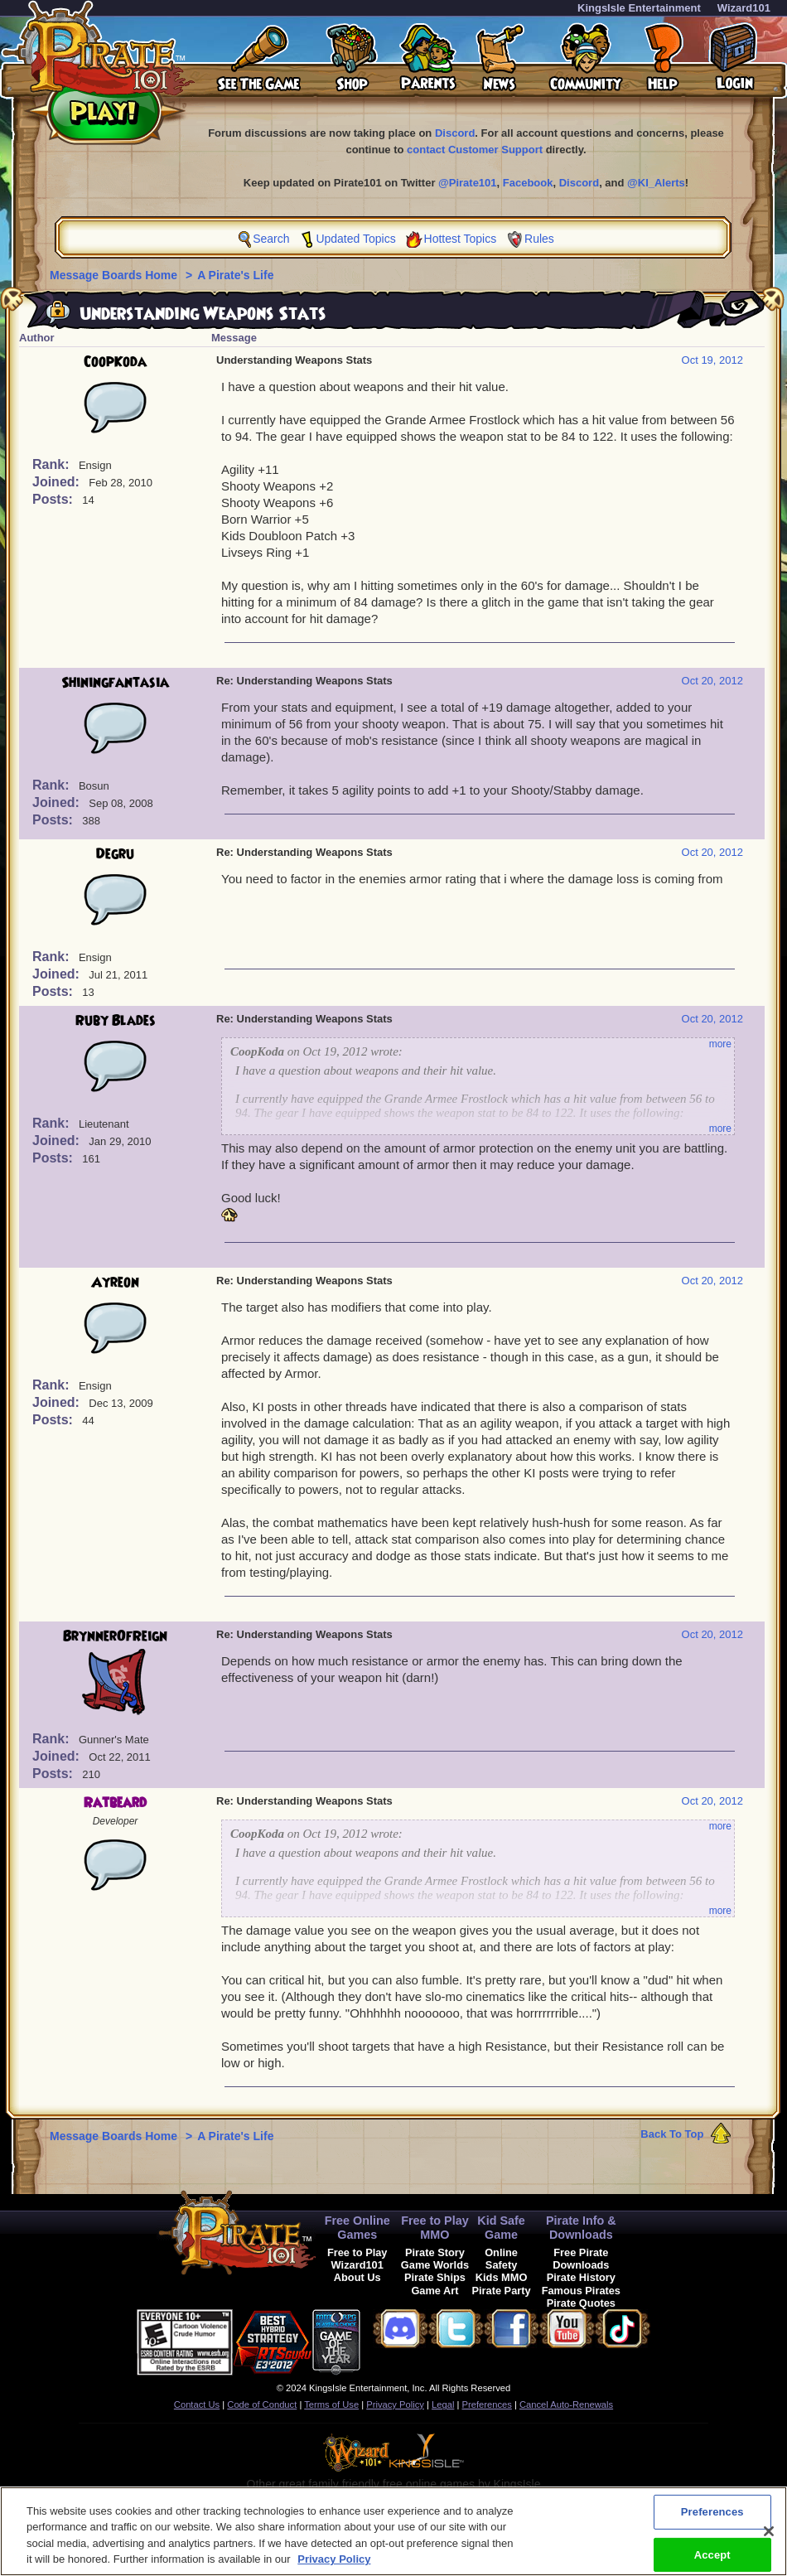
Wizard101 (743, 8)
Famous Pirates (581, 2290)
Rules (539, 238)
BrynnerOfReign (115, 1636)
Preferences (487, 2404)
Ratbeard (115, 1803)
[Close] (769, 2538)
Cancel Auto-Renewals (566, 2404)
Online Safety (501, 2258)
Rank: (52, 464)
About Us (357, 2277)
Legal (443, 2404)
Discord (455, 133)
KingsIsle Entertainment (639, 8)
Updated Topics (355, 238)
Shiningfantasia (115, 683)
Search (271, 238)
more (720, 1044)
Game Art (434, 2290)
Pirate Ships (435, 2277)
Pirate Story (435, 2252)
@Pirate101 (467, 182)
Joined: (57, 482)
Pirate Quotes (581, 2303)
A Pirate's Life (235, 275)
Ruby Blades (115, 1021)
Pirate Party (501, 2290)
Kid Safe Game (501, 2227)
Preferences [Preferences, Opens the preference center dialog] (712, 2519)
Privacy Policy (395, 2404)
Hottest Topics (460, 238)
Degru (115, 854)
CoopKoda (115, 362)
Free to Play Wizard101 (357, 2258)
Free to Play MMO (435, 2227)
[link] (401, 2339)
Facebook (528, 182)
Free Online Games (357, 2227)
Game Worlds (435, 2265)
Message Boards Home (115, 275)
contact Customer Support (475, 149)
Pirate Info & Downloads (581, 2227)
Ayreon (115, 1283)
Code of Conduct (262, 2404)
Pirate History (581, 2277)
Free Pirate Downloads (581, 2258)
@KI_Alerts (656, 182)
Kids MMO (502, 2277)
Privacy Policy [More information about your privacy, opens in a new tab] (333, 2567)
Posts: (54, 499)
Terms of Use (331, 2404)
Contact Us (197, 2404)
